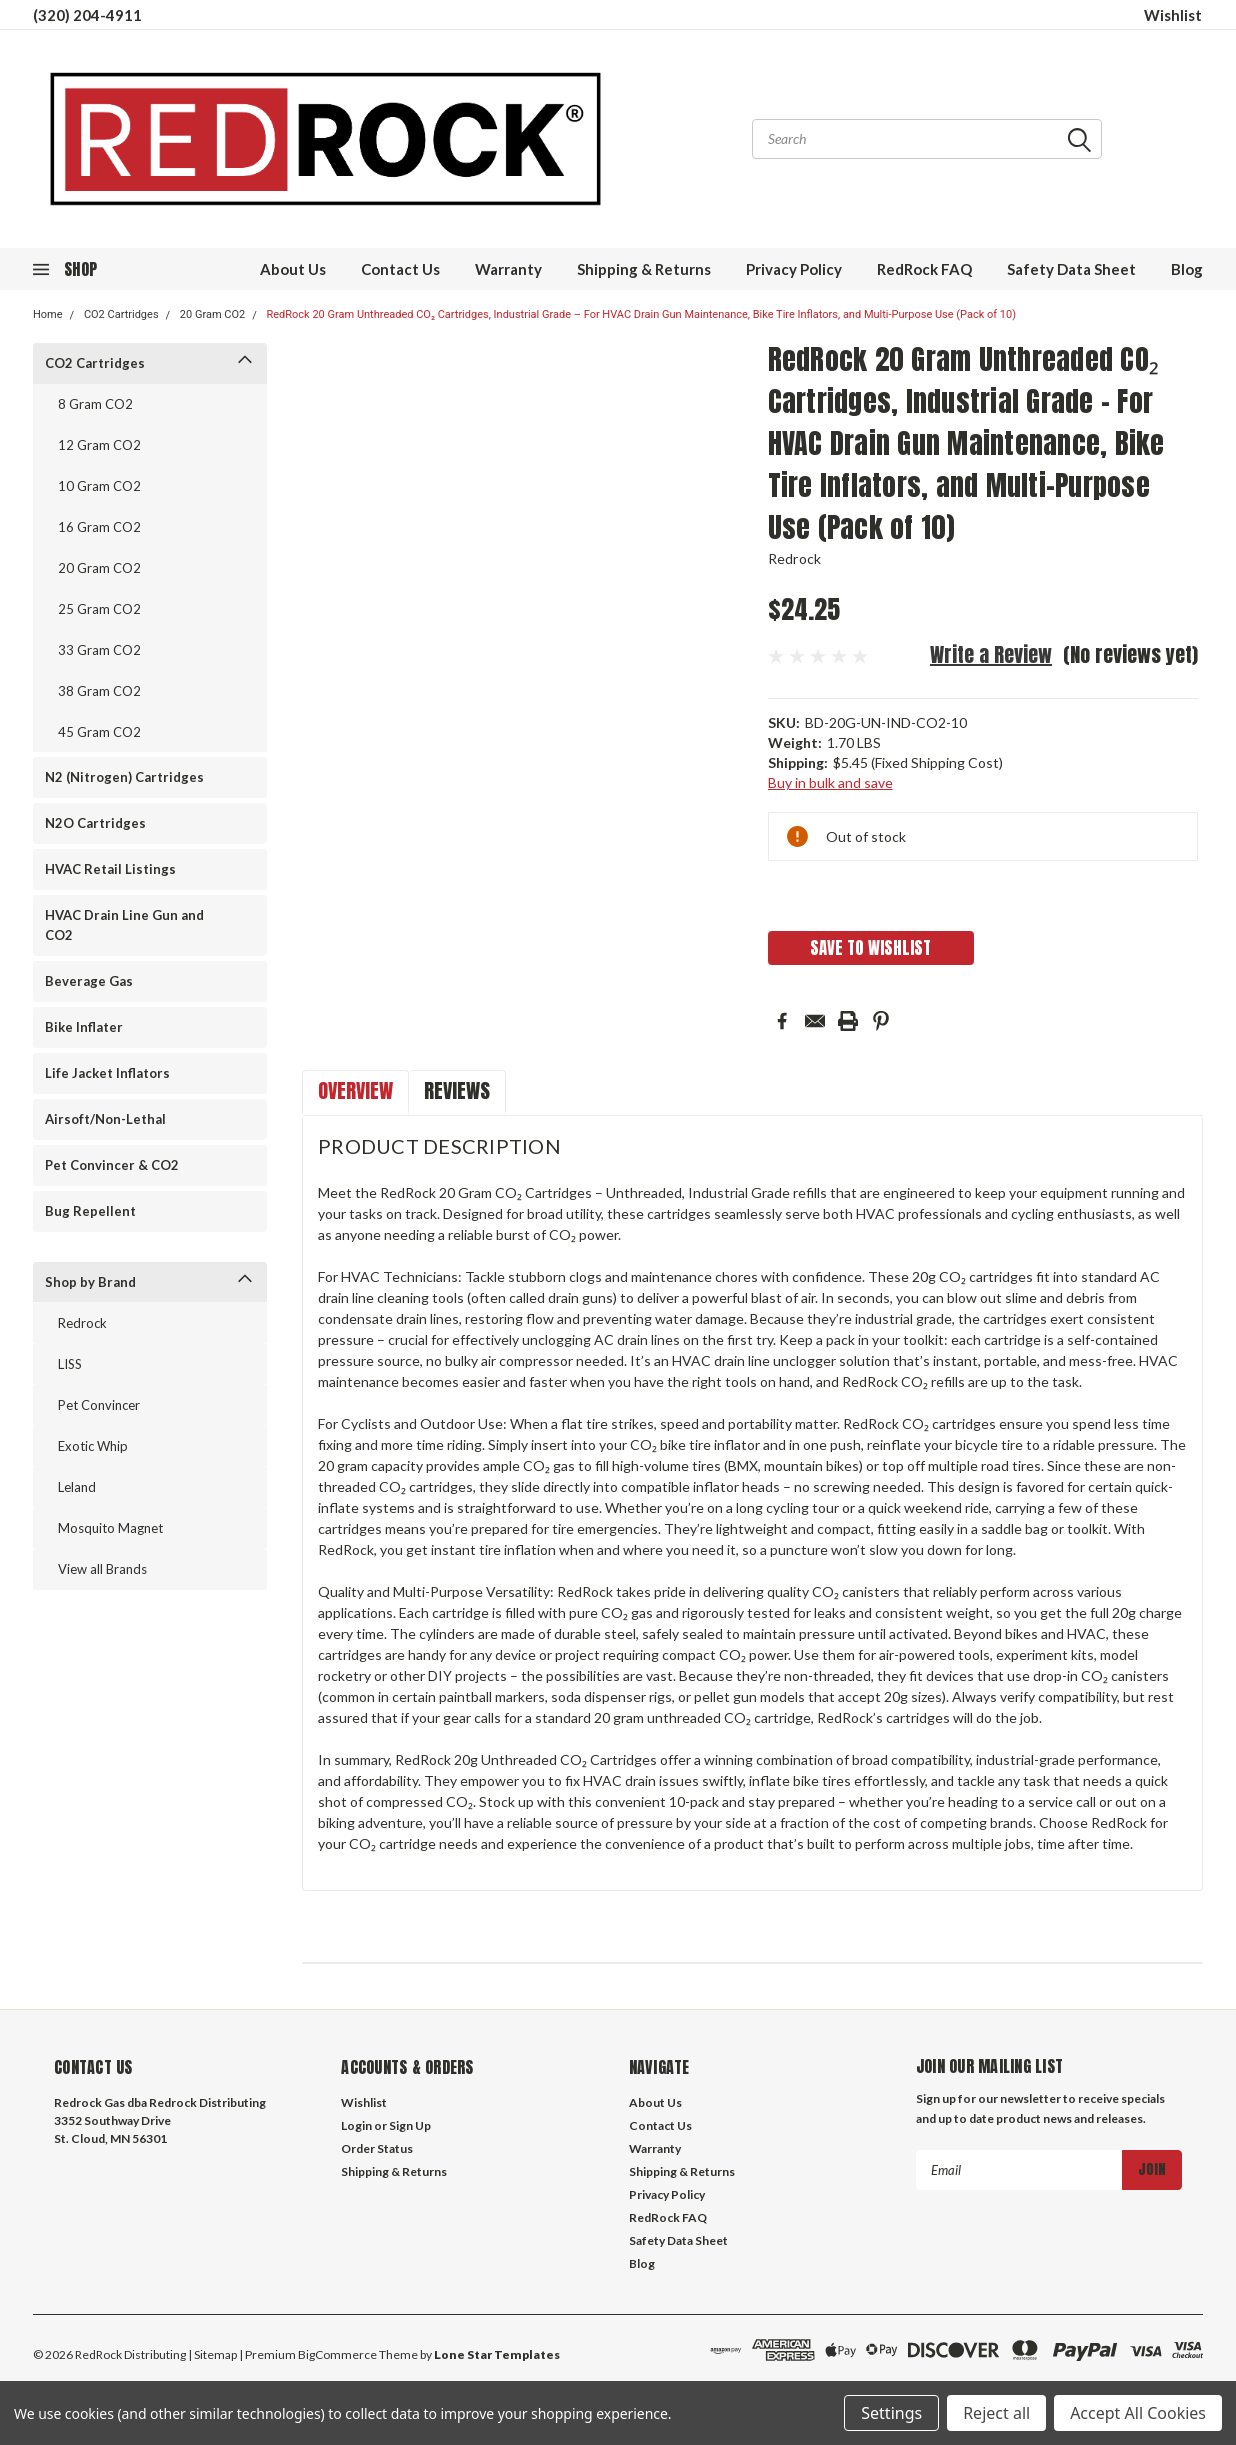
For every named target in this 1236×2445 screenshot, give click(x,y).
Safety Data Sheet (1071, 269)
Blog (1187, 269)
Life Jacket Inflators (107, 1073)
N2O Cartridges (95, 823)
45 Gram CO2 (99, 732)
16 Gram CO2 (99, 527)
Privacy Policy (794, 269)
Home (48, 314)
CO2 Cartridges (121, 314)
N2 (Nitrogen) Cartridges (124, 777)
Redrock (82, 1323)
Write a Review (991, 654)
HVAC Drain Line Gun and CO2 (124, 925)
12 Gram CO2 (99, 445)
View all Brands (102, 1569)
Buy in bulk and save (830, 782)
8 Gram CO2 (95, 404)
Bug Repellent (90, 1211)
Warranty (508, 269)
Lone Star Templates (497, 2354)
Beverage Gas (89, 981)
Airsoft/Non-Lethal (105, 1119)
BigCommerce (337, 2354)
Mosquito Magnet (110, 1528)
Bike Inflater (84, 1027)
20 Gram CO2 (212, 314)
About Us (293, 269)
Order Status (377, 2148)
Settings (891, 2413)
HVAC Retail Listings (110, 869)
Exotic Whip (93, 1446)
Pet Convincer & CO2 (112, 1165)
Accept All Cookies (1138, 2413)
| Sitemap (212, 2354)
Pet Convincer (99, 1405)
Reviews (457, 1090)
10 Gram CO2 (99, 486)
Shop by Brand (90, 1282)
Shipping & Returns (644, 269)
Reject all (996, 2413)
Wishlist (1173, 15)
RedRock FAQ (924, 269)
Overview (355, 1090)
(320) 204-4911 (87, 15)
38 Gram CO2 (99, 691)
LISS (70, 1364)
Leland (77, 1487)
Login (356, 2125)
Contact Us (400, 269)
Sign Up (410, 2125)
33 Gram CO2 (99, 650)
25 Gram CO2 (99, 609)
